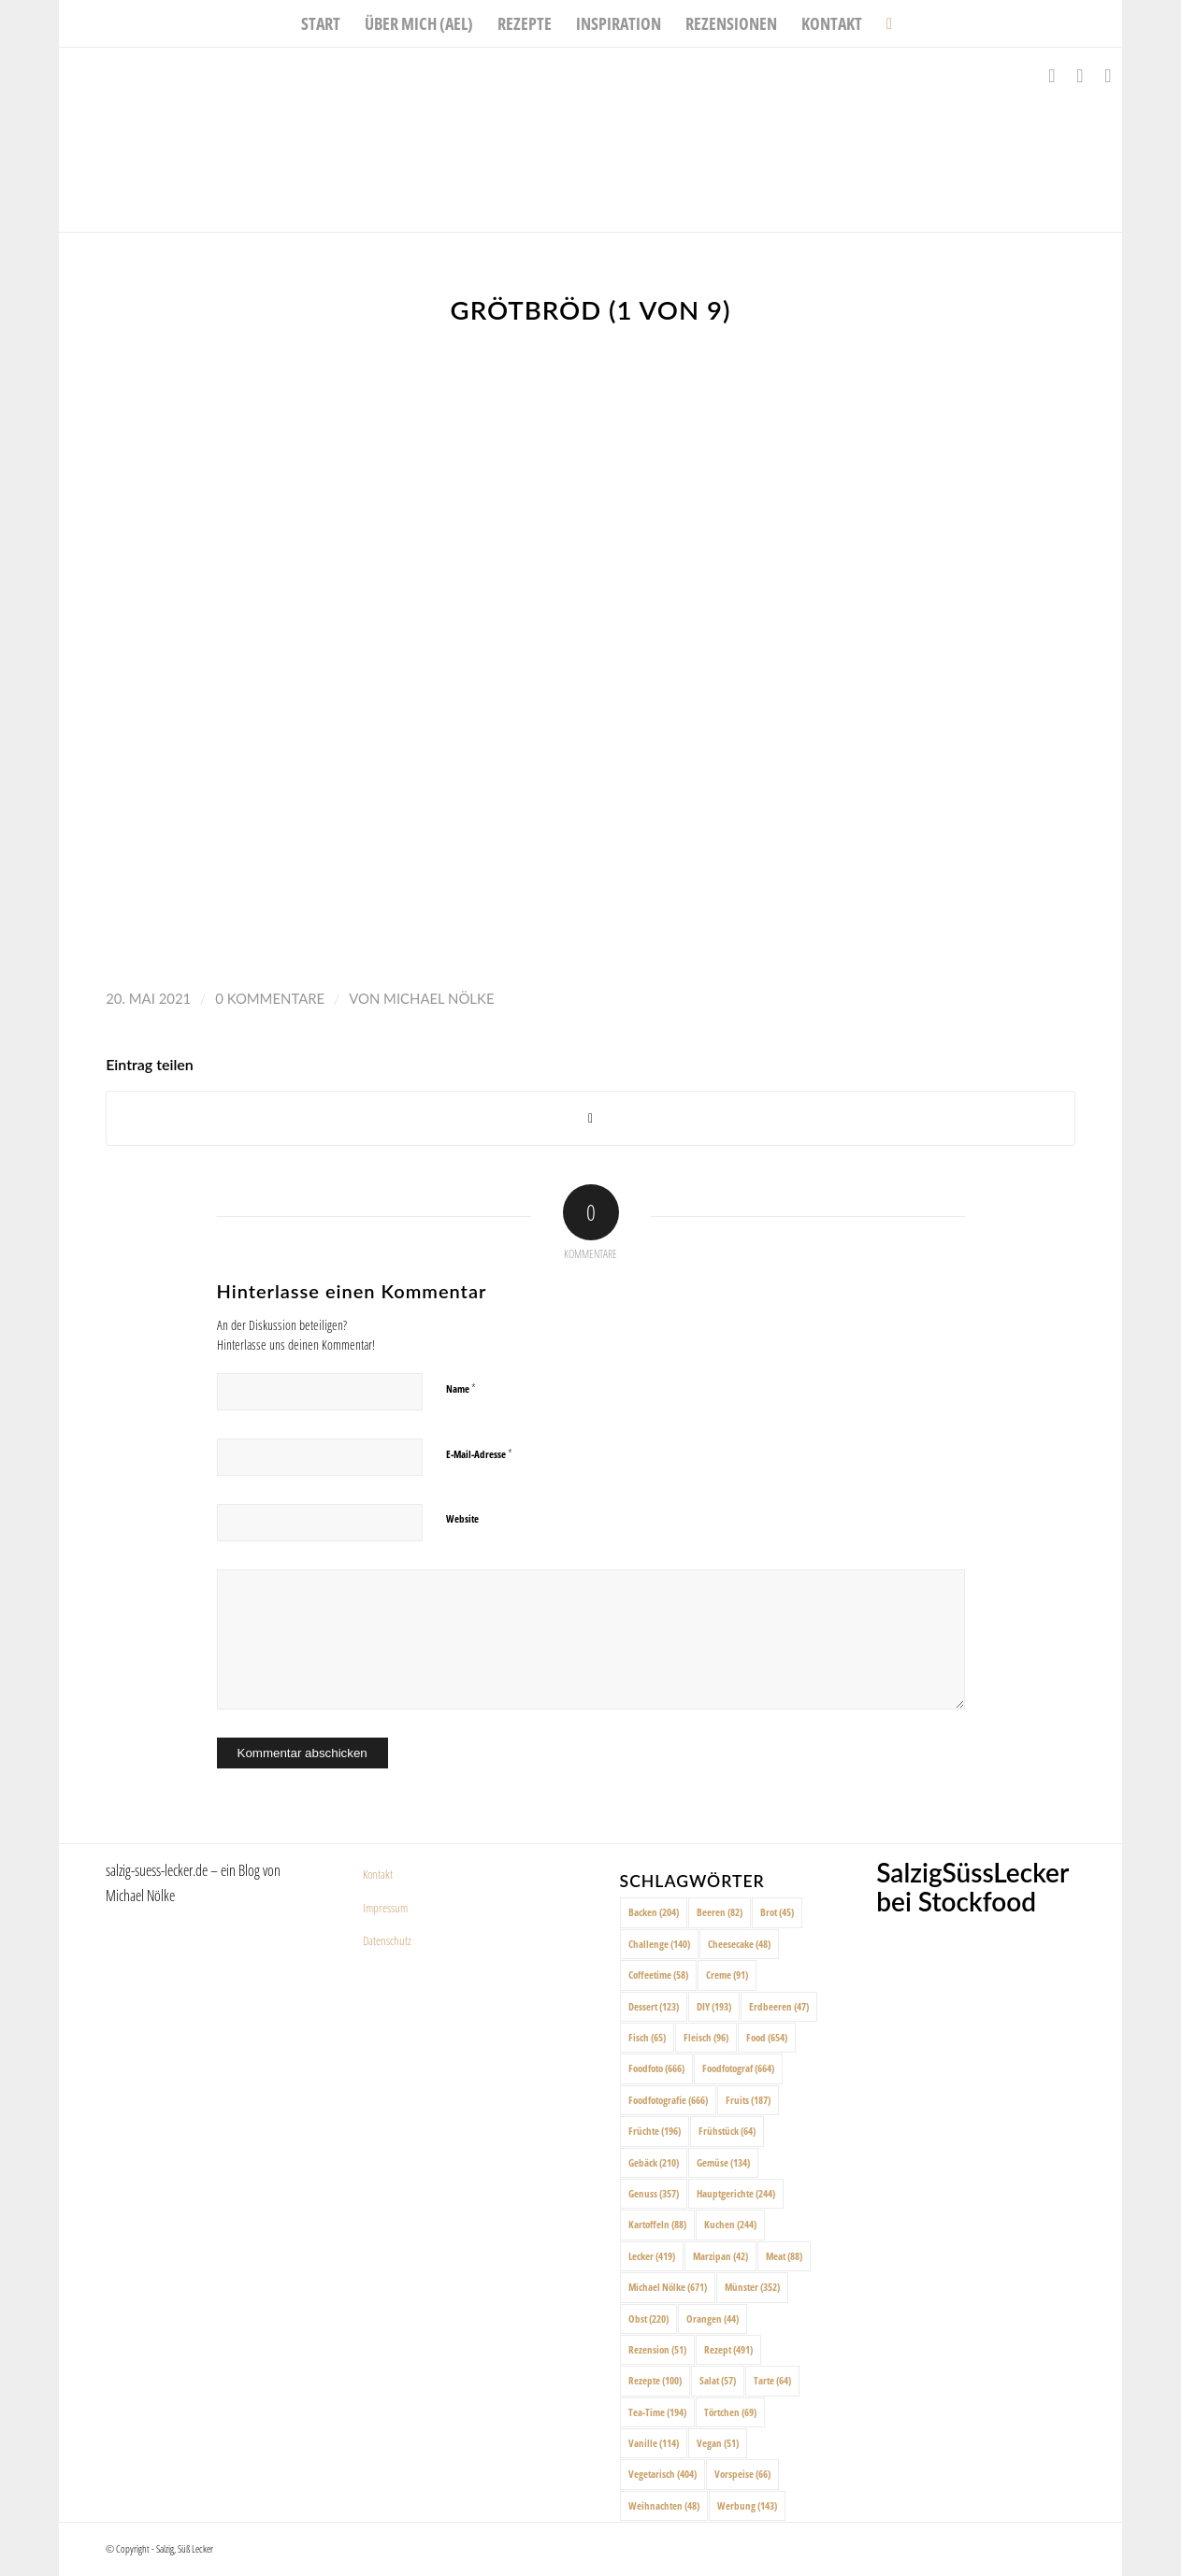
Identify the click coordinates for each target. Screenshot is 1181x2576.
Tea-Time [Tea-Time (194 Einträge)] (657, 2412)
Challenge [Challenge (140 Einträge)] (659, 1944)
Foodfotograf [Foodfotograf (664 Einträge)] (738, 2068)
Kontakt (378, 1874)
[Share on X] (590, 1118)
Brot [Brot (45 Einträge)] (777, 1912)
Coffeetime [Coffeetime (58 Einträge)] (658, 1975)
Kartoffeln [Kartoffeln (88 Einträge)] (657, 2224)
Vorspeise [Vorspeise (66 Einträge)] (742, 2474)
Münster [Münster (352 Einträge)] (752, 2287)
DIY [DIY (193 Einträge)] (714, 2006)
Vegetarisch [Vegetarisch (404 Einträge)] (662, 2474)
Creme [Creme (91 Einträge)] (727, 1975)
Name (461, 1388)
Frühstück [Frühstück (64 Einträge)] (727, 2131)
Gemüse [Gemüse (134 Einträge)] (723, 2162)
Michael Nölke (438, 998)
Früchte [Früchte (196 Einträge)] (654, 2131)
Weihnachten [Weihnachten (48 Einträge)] (663, 2505)
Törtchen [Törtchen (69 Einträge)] (730, 2412)
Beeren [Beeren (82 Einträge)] (719, 1912)
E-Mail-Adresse (479, 1453)
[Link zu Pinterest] (1108, 76)
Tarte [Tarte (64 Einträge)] (772, 2380)
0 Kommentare (269, 998)
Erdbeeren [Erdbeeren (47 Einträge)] (779, 2006)
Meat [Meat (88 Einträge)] (784, 2256)
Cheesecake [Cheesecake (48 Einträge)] (739, 1944)
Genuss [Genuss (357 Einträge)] (653, 2193)
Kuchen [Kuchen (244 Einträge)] (730, 2224)
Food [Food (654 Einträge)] (766, 2037)
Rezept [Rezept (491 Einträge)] (728, 2349)
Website (462, 1518)
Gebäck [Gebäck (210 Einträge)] (653, 2162)
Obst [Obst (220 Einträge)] (648, 2318)
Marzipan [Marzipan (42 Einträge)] (720, 2256)
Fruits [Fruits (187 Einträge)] (748, 2100)
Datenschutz (387, 1940)
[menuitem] (321, 23)
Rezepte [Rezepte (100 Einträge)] (655, 2380)
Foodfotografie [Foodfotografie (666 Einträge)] (668, 2100)
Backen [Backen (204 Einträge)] (653, 1912)
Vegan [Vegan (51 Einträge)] (718, 2443)
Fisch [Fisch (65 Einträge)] (647, 2037)
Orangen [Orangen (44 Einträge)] (712, 2318)
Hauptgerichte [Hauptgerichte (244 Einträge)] (736, 2193)
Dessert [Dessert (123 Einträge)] (653, 2006)
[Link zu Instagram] (1080, 76)
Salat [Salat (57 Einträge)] (717, 2380)
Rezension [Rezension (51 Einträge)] (657, 2349)
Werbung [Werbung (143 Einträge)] (747, 2505)
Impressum (385, 1907)
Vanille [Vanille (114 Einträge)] (653, 2443)
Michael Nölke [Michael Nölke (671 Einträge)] (667, 2287)
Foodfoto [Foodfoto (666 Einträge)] (656, 2068)
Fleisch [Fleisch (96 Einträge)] (706, 2037)
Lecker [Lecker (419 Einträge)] (651, 2256)
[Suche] (883, 23)
